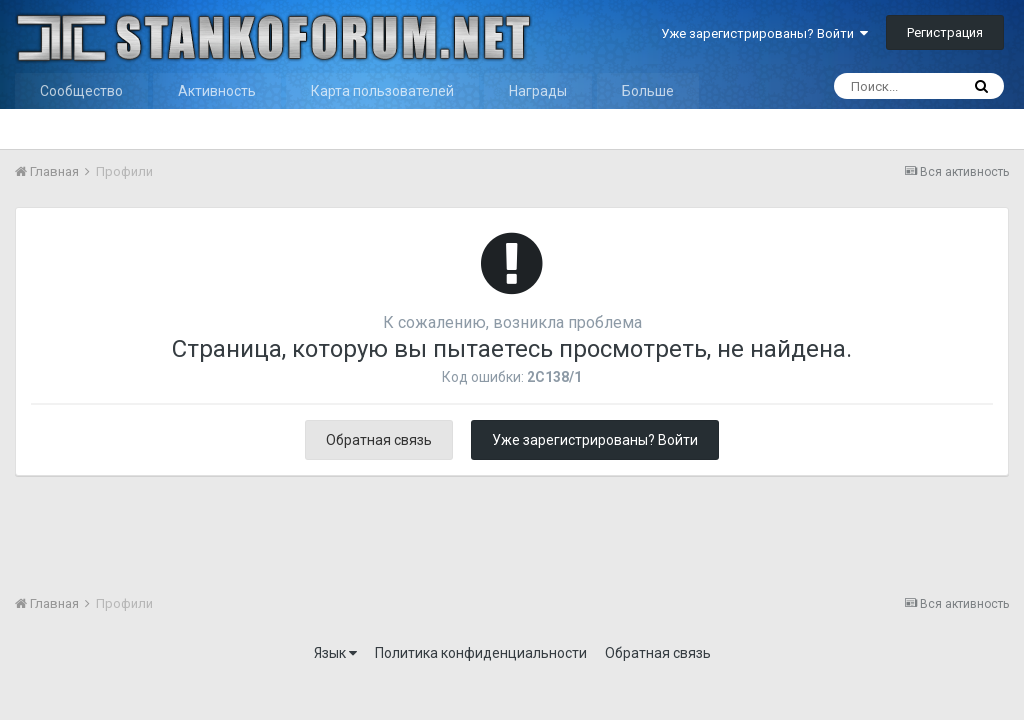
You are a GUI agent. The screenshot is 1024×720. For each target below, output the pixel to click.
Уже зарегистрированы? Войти (764, 33)
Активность (217, 91)
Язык (335, 653)
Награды (538, 91)
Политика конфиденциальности (481, 653)
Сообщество (81, 91)
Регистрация (945, 32)
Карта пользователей (382, 91)
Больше (648, 91)
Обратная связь (379, 440)
